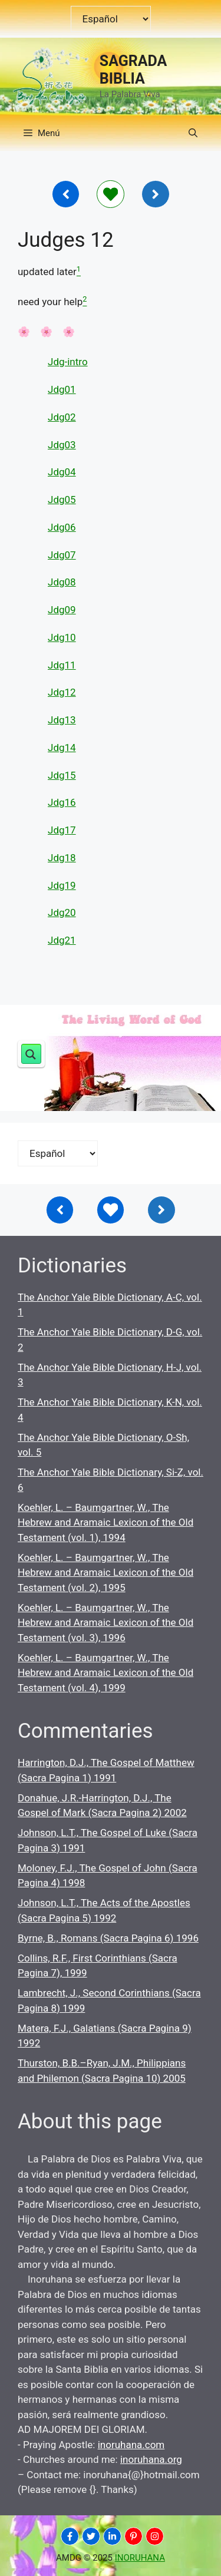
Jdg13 (62, 720)
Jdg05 (62, 499)
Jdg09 (62, 610)
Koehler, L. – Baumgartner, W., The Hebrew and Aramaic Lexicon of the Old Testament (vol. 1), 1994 (105, 1522)
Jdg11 (62, 665)
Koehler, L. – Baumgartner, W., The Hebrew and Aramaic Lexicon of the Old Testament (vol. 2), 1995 (105, 1572)
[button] (193, 133)
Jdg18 (62, 858)
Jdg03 (62, 445)
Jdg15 (62, 775)
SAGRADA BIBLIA (133, 69)
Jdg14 (62, 747)
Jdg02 (62, 417)
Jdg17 (62, 830)
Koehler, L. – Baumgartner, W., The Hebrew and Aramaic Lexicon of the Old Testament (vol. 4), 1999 (105, 1673)
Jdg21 (62, 940)
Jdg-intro (68, 362)
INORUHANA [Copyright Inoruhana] (140, 2557)
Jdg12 (62, 692)
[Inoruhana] (66, 194)
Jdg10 (62, 637)
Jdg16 (62, 802)
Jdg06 (62, 527)
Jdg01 (62, 389)
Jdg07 (62, 555)
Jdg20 (62, 912)
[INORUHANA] (70, 2536)
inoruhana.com (131, 2445)
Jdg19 (62, 885)
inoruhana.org (151, 2459)
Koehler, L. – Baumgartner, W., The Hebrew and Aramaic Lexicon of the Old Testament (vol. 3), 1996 (105, 1623)
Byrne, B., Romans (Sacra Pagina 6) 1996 (108, 1938)
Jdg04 (62, 472)
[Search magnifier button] (31, 1054)
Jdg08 (62, 582)
